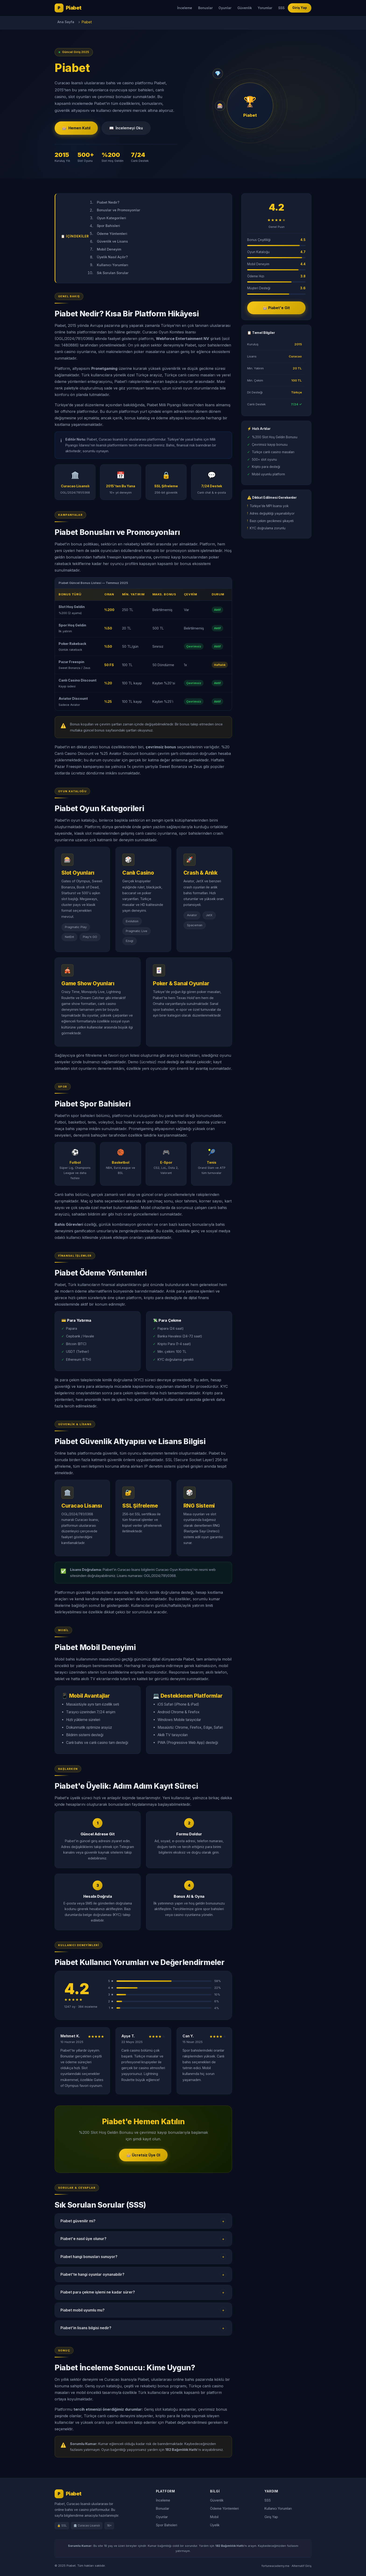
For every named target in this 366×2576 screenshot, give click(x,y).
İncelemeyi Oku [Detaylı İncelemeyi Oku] (126, 128)
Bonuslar (205, 8)
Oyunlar (224, 8)
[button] (143, 2226)
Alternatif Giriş (301, 2566)
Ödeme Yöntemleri (112, 234)
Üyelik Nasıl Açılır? (112, 257)
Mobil (214, 2517)
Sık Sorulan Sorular (113, 273)
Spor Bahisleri (108, 226)
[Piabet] (101, 2493)
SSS (281, 8)
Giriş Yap (299, 8)
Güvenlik (244, 8)
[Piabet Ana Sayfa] (68, 8)
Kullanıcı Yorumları (112, 265)
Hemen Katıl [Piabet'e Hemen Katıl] (76, 128)
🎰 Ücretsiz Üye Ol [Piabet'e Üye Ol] (143, 2160)
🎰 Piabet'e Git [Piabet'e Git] (276, 308)
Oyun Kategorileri (111, 218)
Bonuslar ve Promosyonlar (118, 210)
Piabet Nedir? (108, 202)
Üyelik (215, 2525)
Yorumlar (265, 8)
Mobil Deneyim (109, 249)
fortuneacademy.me (275, 2566)
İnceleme (184, 8)
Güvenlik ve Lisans (112, 242)
